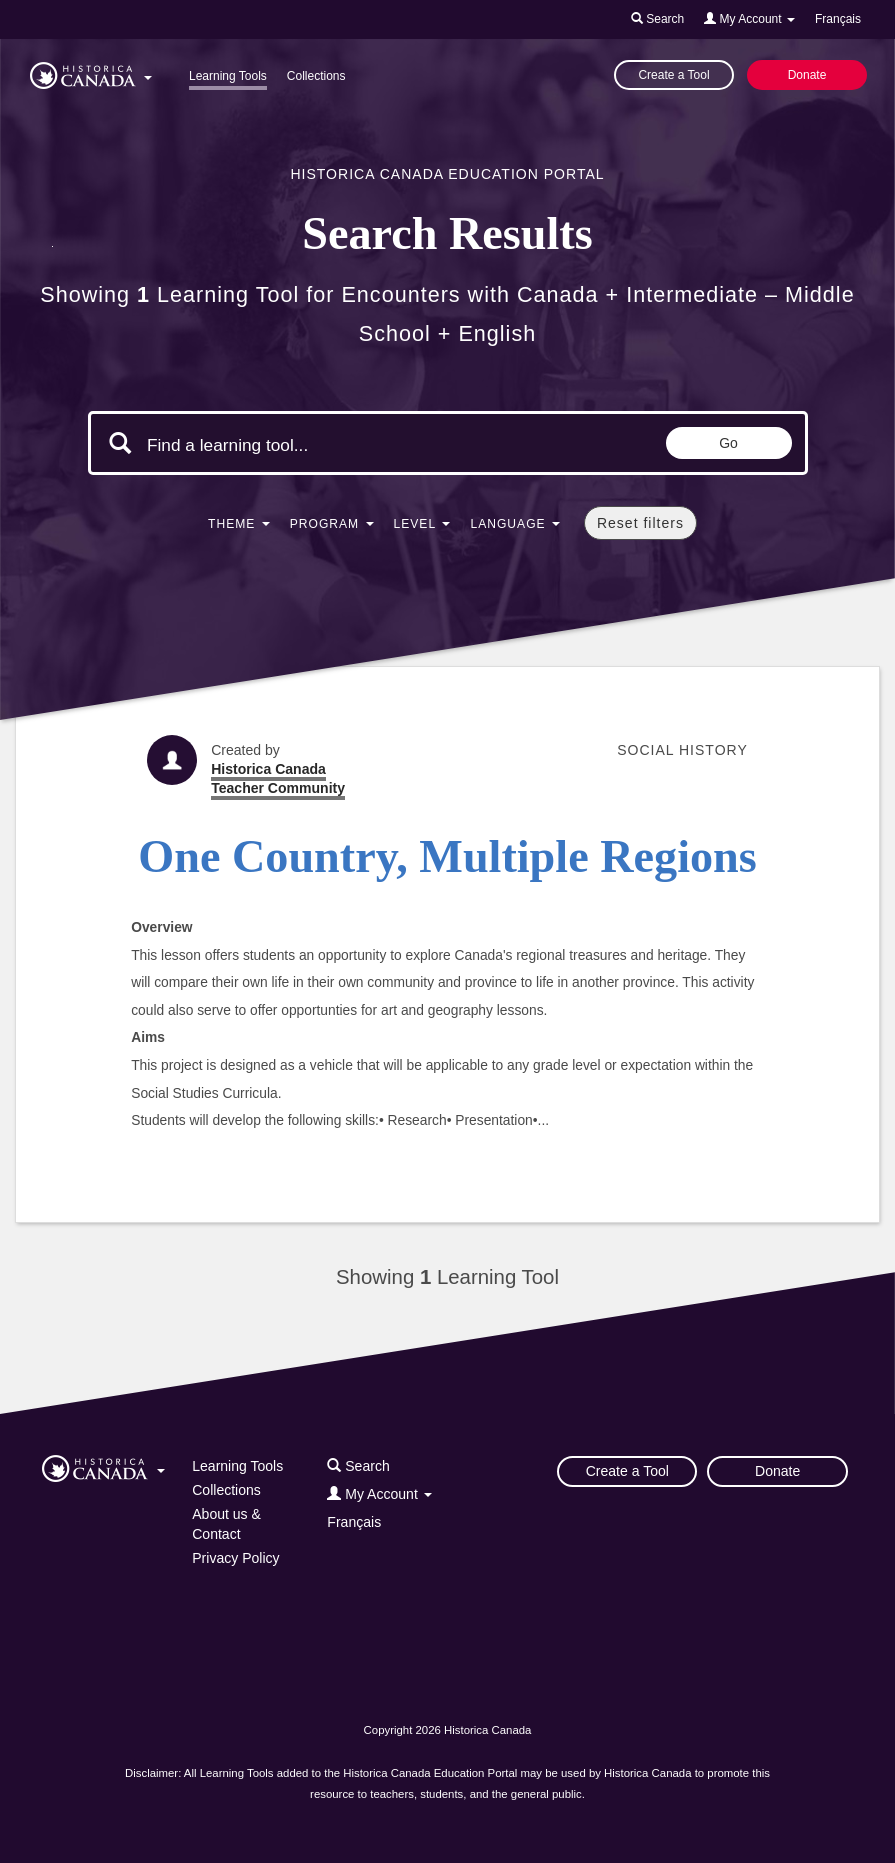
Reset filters (640, 523)
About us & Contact (226, 1524)
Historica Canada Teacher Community (278, 778)
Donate (807, 75)
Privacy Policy (235, 1558)
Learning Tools (228, 76)
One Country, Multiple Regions (447, 856)
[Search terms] (316, 445)
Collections (316, 76)
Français (838, 19)
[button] (91, 72)
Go (728, 443)
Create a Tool (673, 75)
